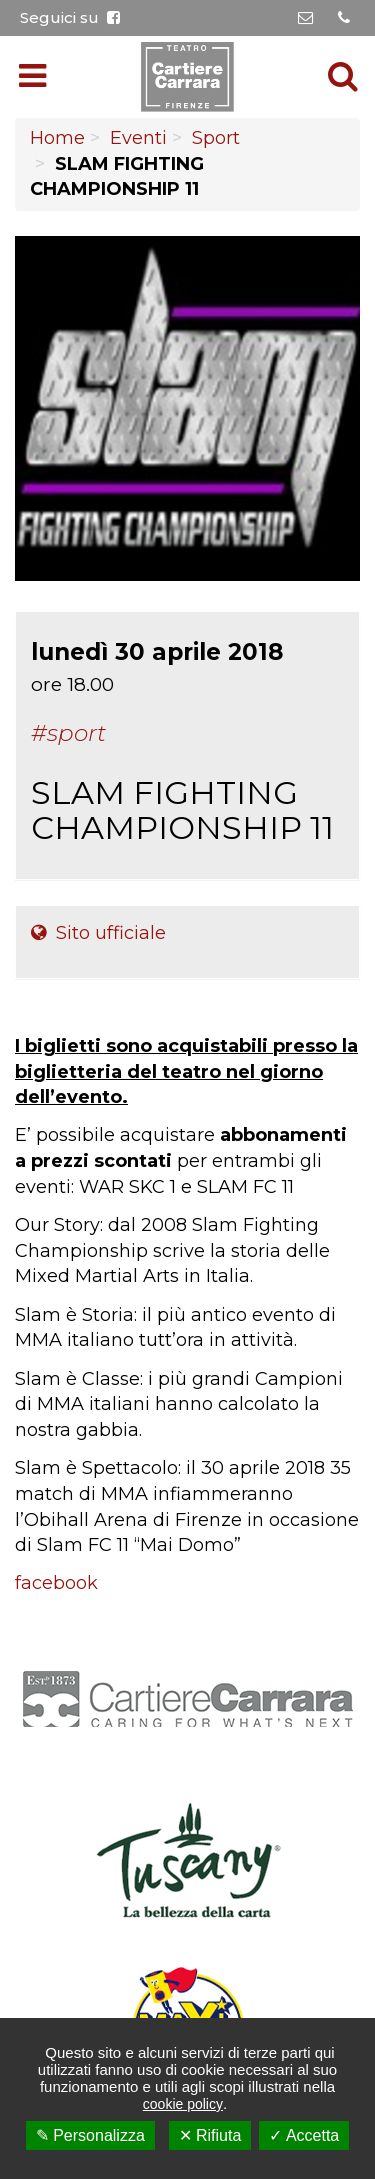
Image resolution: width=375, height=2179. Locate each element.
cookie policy (183, 2104)
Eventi (138, 138)
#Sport (68, 733)
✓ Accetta (304, 2135)
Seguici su (70, 17)
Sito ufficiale (98, 933)
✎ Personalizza (90, 2135)
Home (57, 138)
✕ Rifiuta (210, 2135)
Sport (216, 138)
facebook (56, 1583)
